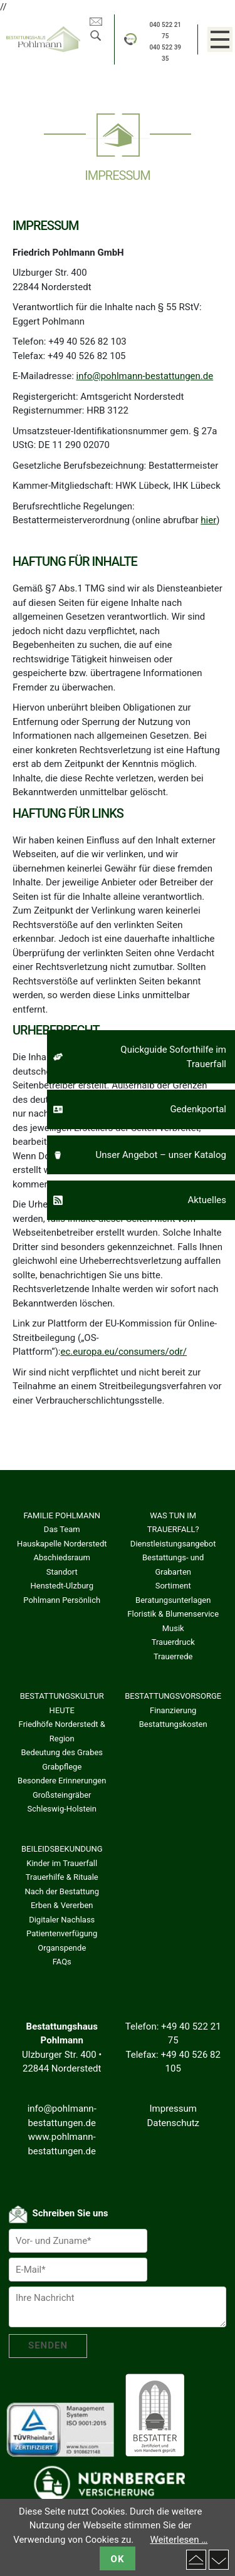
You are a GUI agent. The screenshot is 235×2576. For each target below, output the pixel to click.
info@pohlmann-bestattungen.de (145, 376)
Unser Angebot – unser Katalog (161, 1154)
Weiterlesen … (178, 2539)
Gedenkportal (198, 1109)
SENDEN (48, 2345)
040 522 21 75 (165, 30)
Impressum (172, 2108)
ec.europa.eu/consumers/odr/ (124, 1351)
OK (118, 2559)
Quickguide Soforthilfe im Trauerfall (173, 1057)
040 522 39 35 (165, 53)
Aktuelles (206, 1200)
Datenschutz (173, 2123)
